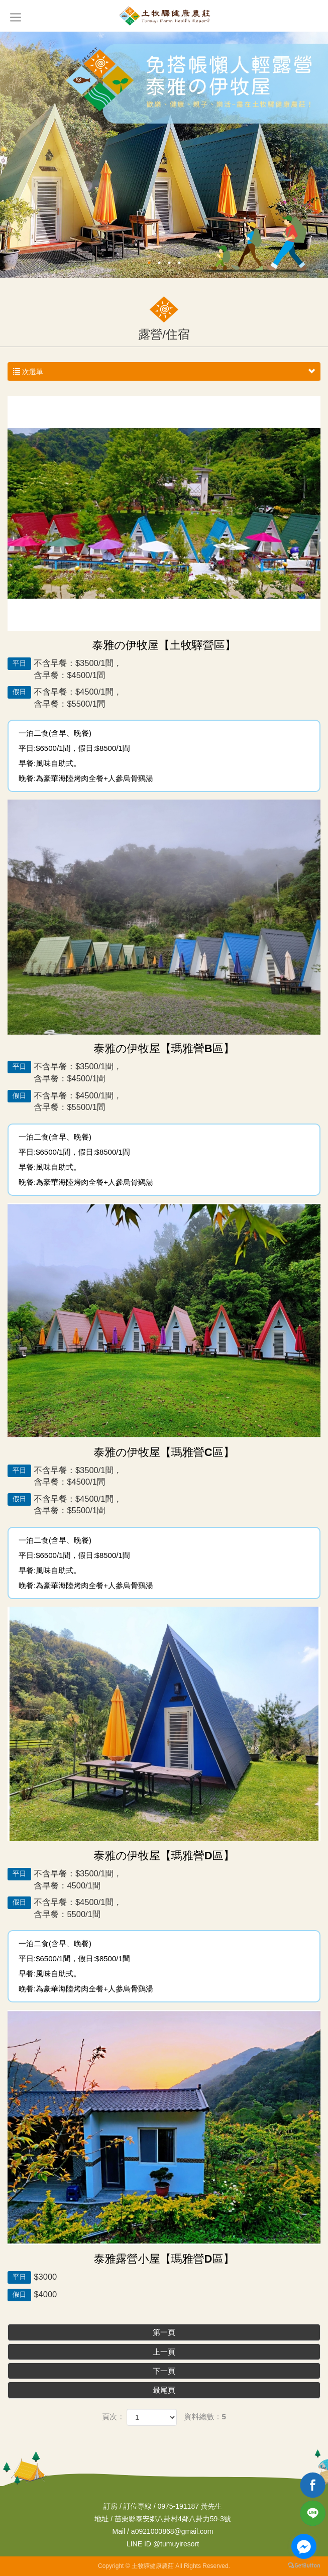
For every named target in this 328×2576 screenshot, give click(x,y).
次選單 (164, 372)
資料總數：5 (205, 2416)
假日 (19, 692)
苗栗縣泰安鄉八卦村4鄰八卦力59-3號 (173, 2519)
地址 (101, 2519)
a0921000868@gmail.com (172, 2531)
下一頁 (164, 2371)
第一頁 (164, 2332)
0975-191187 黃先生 (189, 2506)
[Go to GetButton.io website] (304, 2565)
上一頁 (164, 2351)
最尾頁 (164, 2390)
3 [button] (169, 263)
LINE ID (139, 2544)
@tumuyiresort (163, 2544)
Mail (119, 2531)
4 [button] (179, 263)
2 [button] (159, 263)
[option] (164, 155)
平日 (19, 663)
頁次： (113, 2416)
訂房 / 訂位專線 (127, 2506)
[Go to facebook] (303, 2546)
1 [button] (149, 263)
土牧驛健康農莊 (164, 16)
